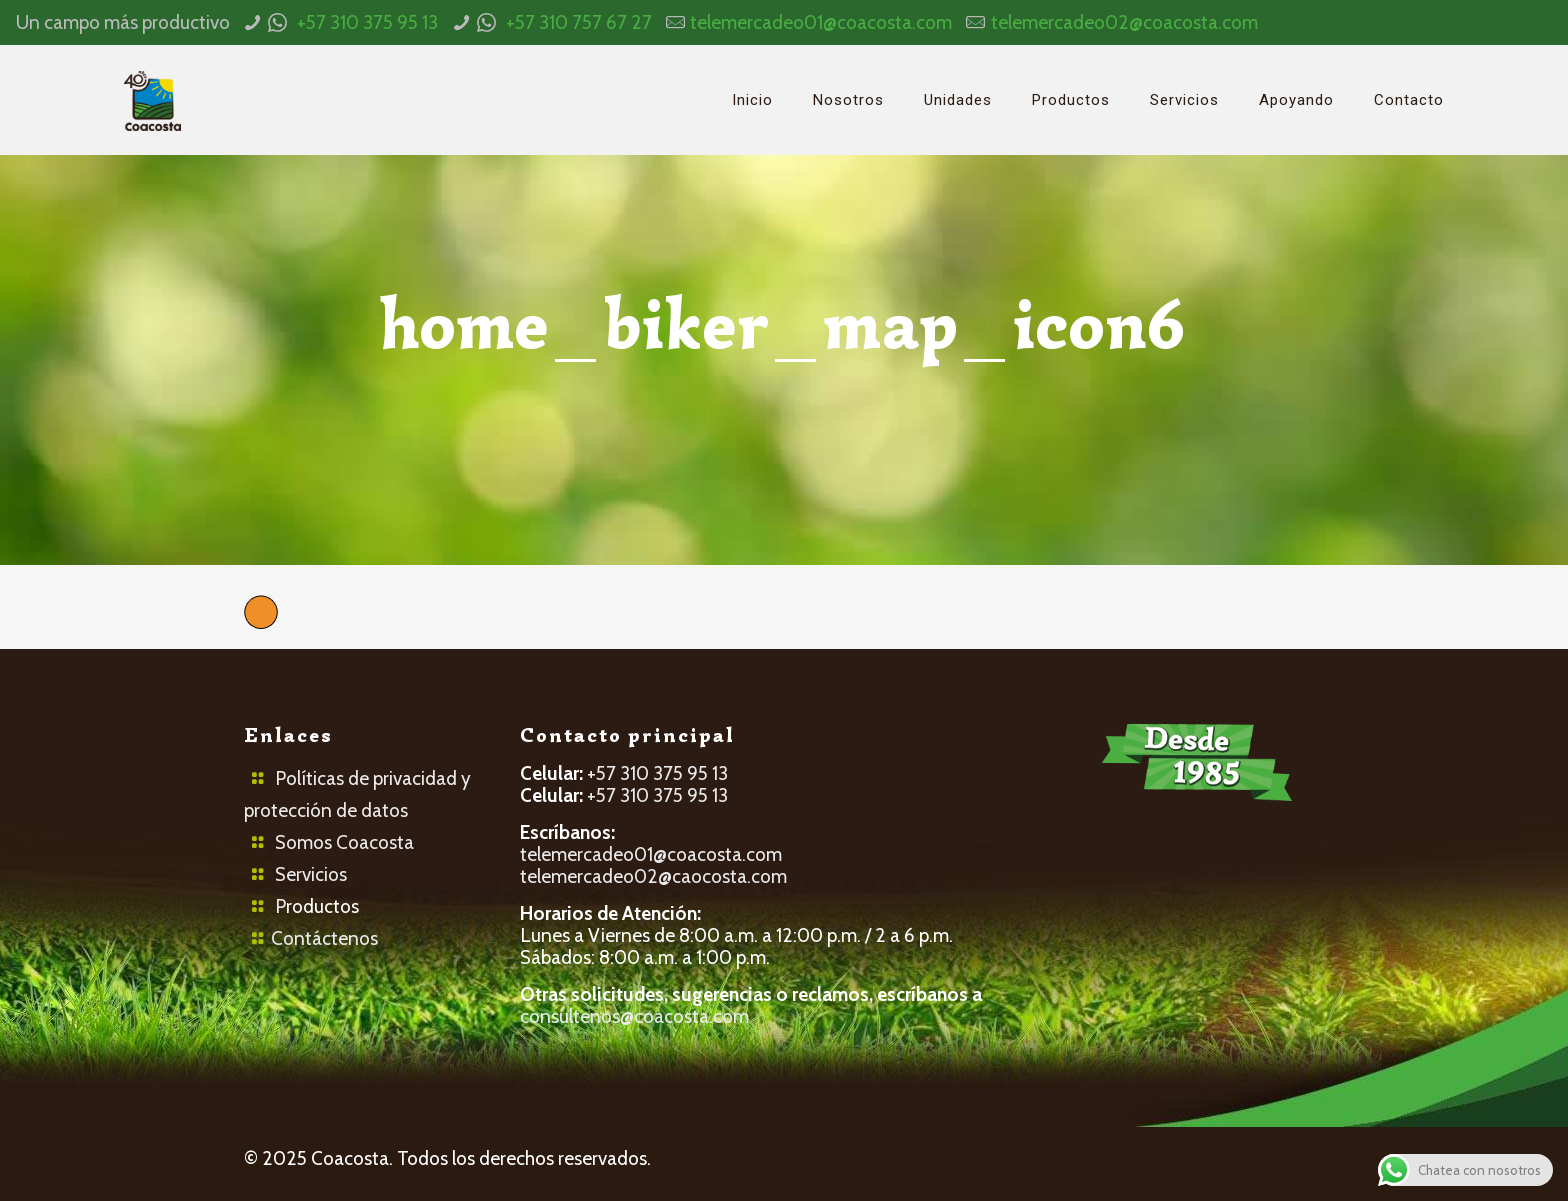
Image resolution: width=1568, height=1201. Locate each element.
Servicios (311, 874)
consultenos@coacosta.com (634, 1016)
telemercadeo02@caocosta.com (653, 876)
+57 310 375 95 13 (367, 22)
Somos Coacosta (344, 842)
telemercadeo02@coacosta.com (1124, 22)
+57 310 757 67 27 (579, 22)
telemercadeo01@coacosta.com (821, 22)
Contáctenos (324, 938)
